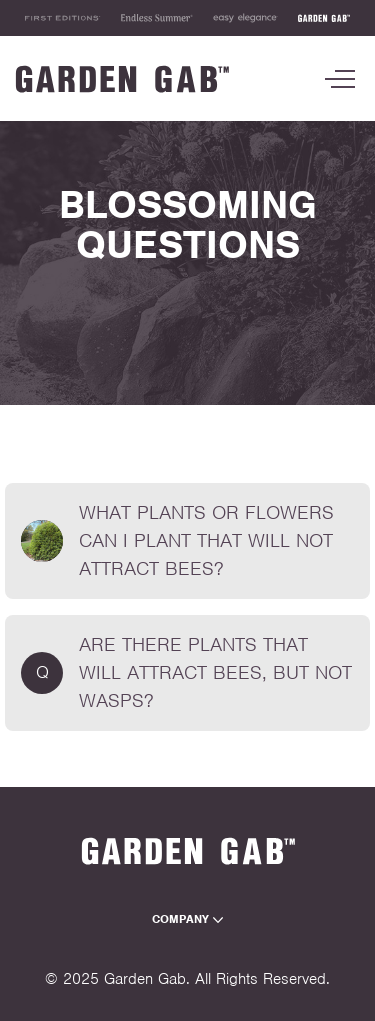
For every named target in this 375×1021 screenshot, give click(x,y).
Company (187, 919)
